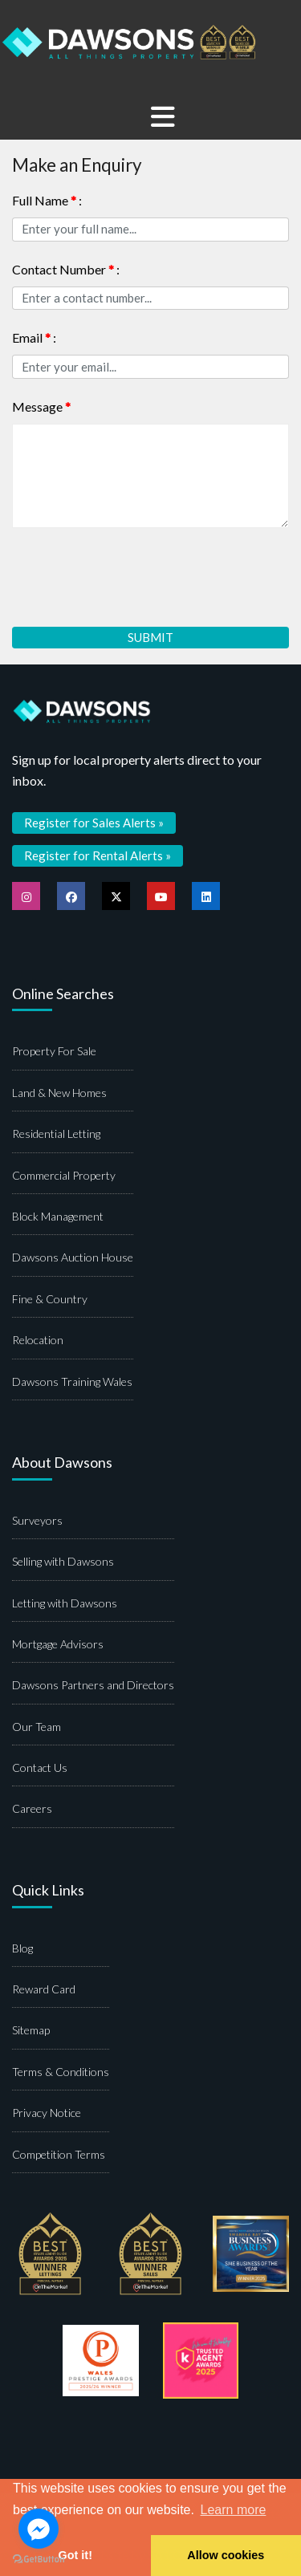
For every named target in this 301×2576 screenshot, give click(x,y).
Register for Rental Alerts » (97, 855)
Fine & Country (49, 1299)
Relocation (37, 1340)
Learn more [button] (233, 2510)
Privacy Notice (46, 2112)
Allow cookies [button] (225, 2555)
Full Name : (47, 200)
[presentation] (134, 571)
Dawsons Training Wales (72, 1381)
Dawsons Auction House (72, 1257)
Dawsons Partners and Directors (93, 1685)
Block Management (58, 1216)
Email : (34, 337)
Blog (22, 1948)
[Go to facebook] (38, 2529)
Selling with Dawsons (63, 1561)
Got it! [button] (75, 2555)
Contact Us (39, 1767)
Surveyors (37, 1520)
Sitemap (31, 2030)
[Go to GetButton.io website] (38, 2559)
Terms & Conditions (60, 2071)
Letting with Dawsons (64, 1603)
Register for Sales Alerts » (94, 822)
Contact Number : (66, 269)
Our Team (36, 1726)
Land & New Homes (59, 1092)
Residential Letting (56, 1133)
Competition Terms (58, 2154)
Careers (32, 1808)
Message (41, 406)
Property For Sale (54, 1051)
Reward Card (43, 1989)
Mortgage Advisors (58, 1644)
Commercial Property (64, 1175)
